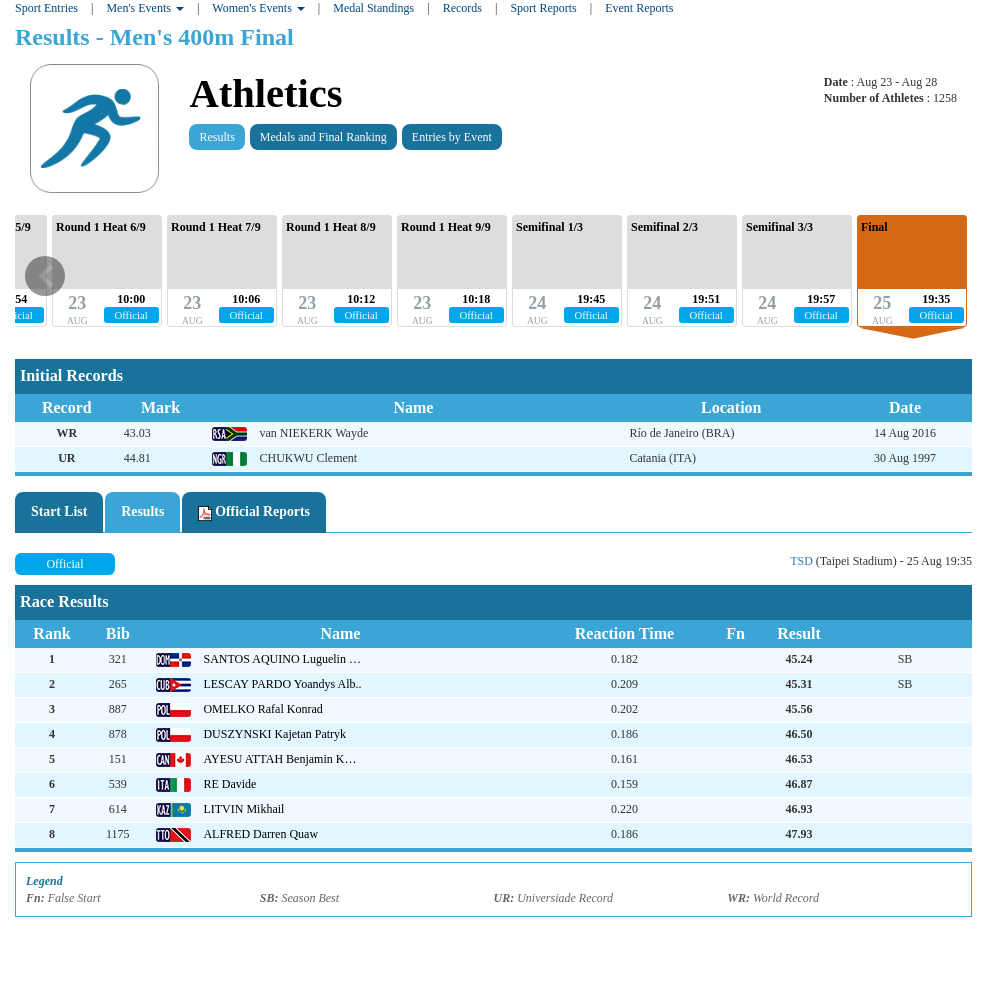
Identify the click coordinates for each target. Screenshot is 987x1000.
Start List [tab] (59, 511)
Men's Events (145, 8)
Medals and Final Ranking (323, 137)
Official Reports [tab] (254, 512)
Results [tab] (142, 511)
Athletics (265, 93)
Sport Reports (543, 8)
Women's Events (258, 8)
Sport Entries (46, 8)
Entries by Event (452, 137)
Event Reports (639, 8)
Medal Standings (373, 8)
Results (216, 137)
